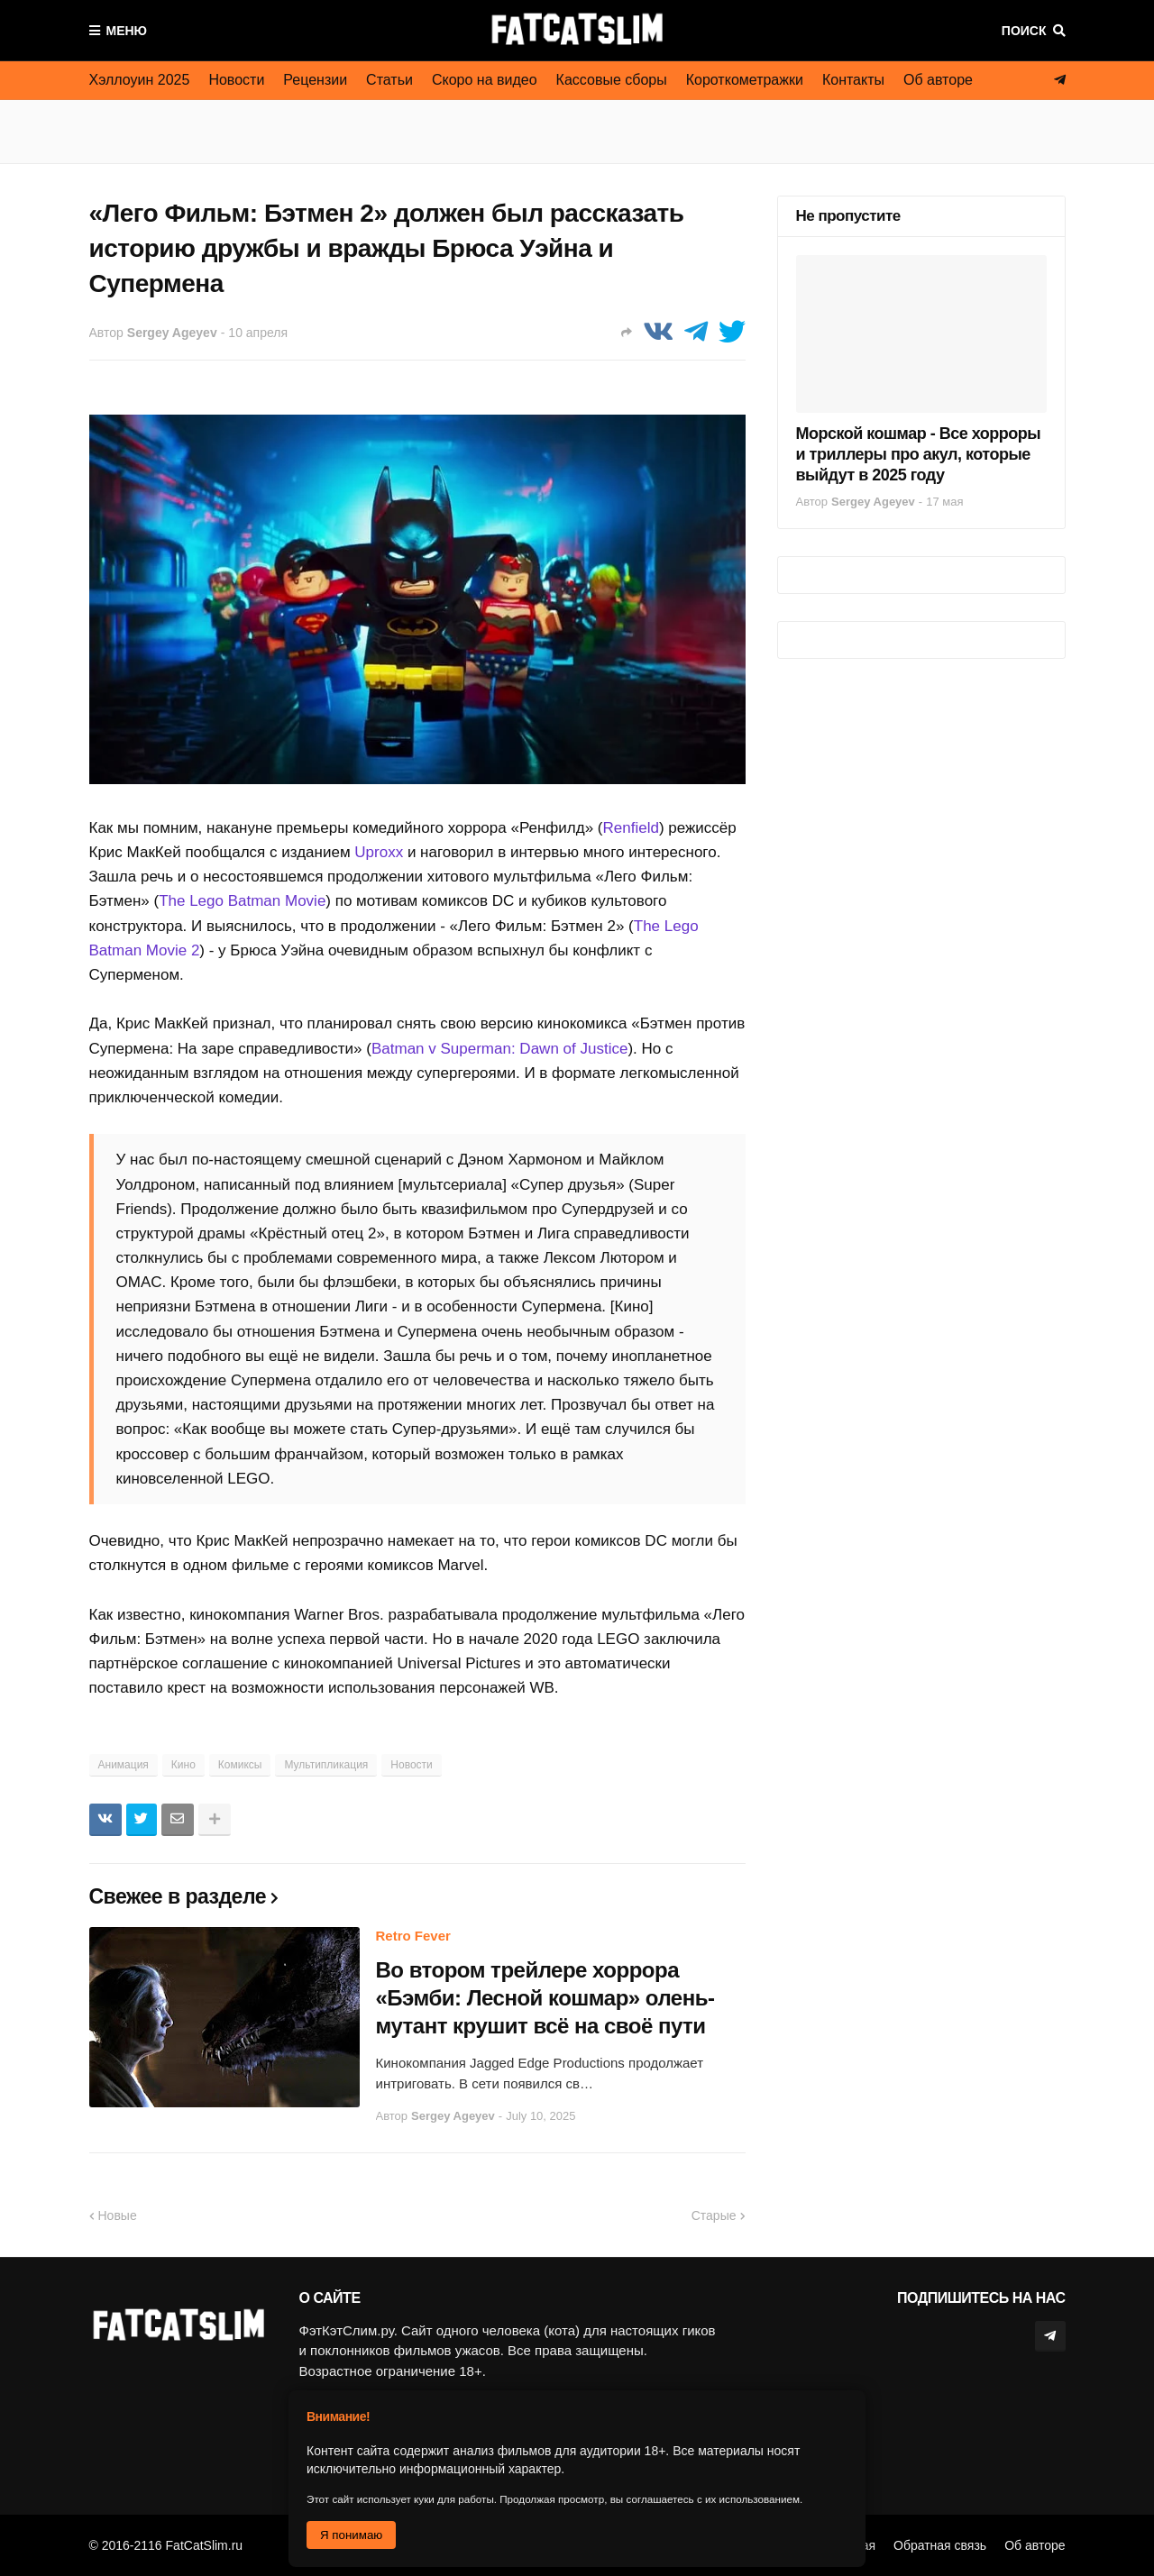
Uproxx (378, 852)
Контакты (853, 79)
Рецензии (315, 79)
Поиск (1024, 30)
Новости (236, 79)
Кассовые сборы (611, 79)
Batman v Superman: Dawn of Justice (499, 1048)
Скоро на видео (484, 79)
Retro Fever (413, 1935)
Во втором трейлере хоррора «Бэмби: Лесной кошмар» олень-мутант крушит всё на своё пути (545, 1998)
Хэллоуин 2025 (139, 79)
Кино (183, 1764)
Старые (714, 2215)
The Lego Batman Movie (242, 900)
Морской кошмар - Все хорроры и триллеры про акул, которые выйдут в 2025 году (918, 455)
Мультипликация (326, 1764)
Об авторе (938, 79)
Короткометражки (744, 79)
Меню (127, 30)
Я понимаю (351, 2535)
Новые (117, 2215)
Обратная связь (939, 2545)
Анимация (123, 1764)
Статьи (389, 79)
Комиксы (240, 1764)
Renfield (631, 827)
